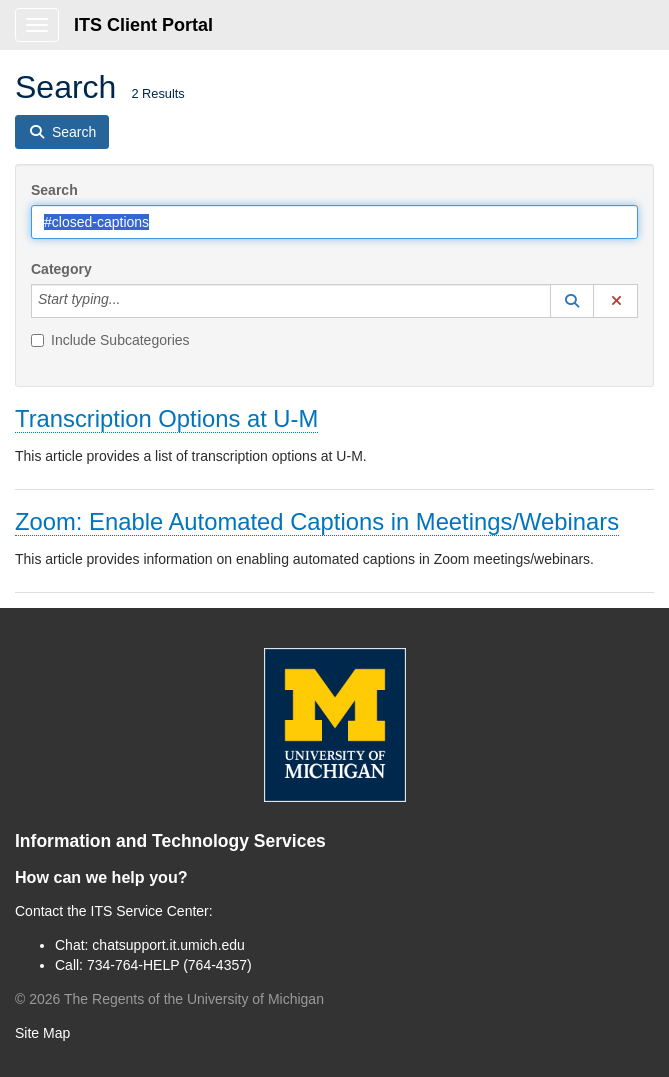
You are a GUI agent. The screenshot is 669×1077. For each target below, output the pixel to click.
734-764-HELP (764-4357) (169, 965)
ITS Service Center (150, 911)
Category (61, 269)
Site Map (42, 1033)
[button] (572, 301)
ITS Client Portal (143, 25)
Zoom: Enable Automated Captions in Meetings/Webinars (317, 521)
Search (54, 190)
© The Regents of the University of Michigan (169, 999)
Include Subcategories (110, 340)
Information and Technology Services (170, 841)
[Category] (131, 301)
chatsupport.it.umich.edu (168, 945)
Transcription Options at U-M (166, 418)
